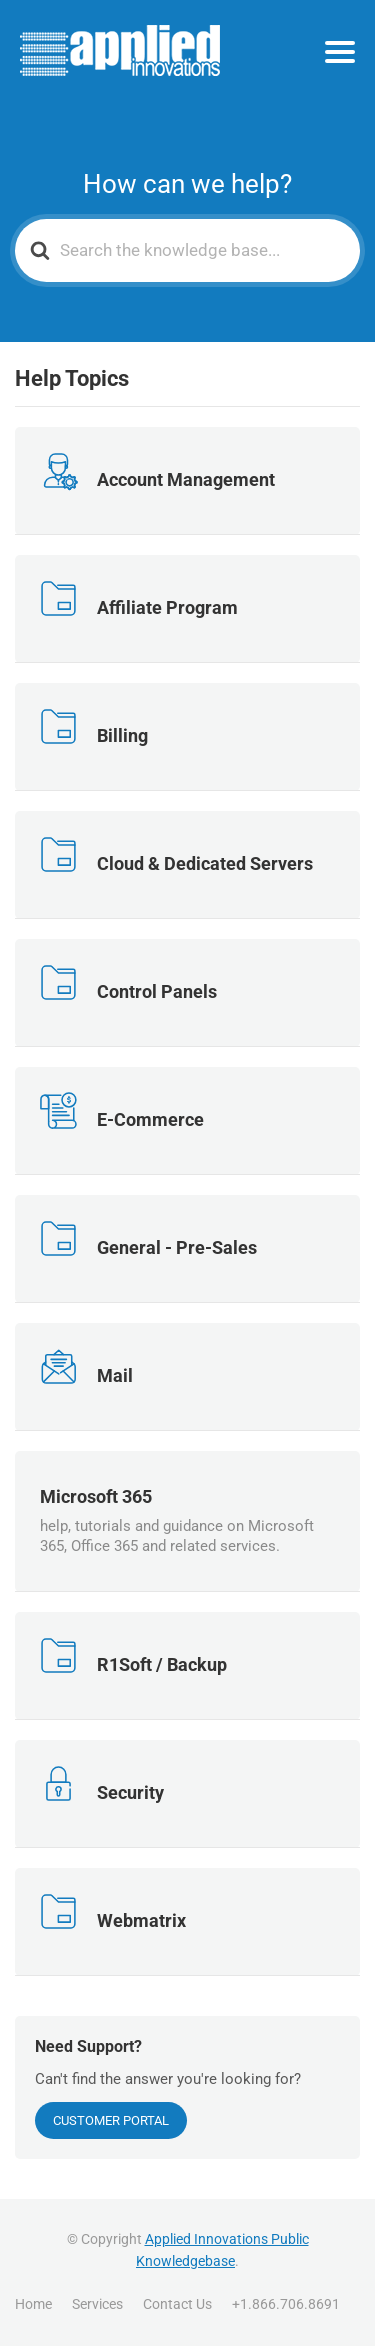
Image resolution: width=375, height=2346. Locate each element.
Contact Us (177, 2304)
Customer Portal (111, 2120)
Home (33, 2304)
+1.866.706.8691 (286, 2304)
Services (97, 2304)
